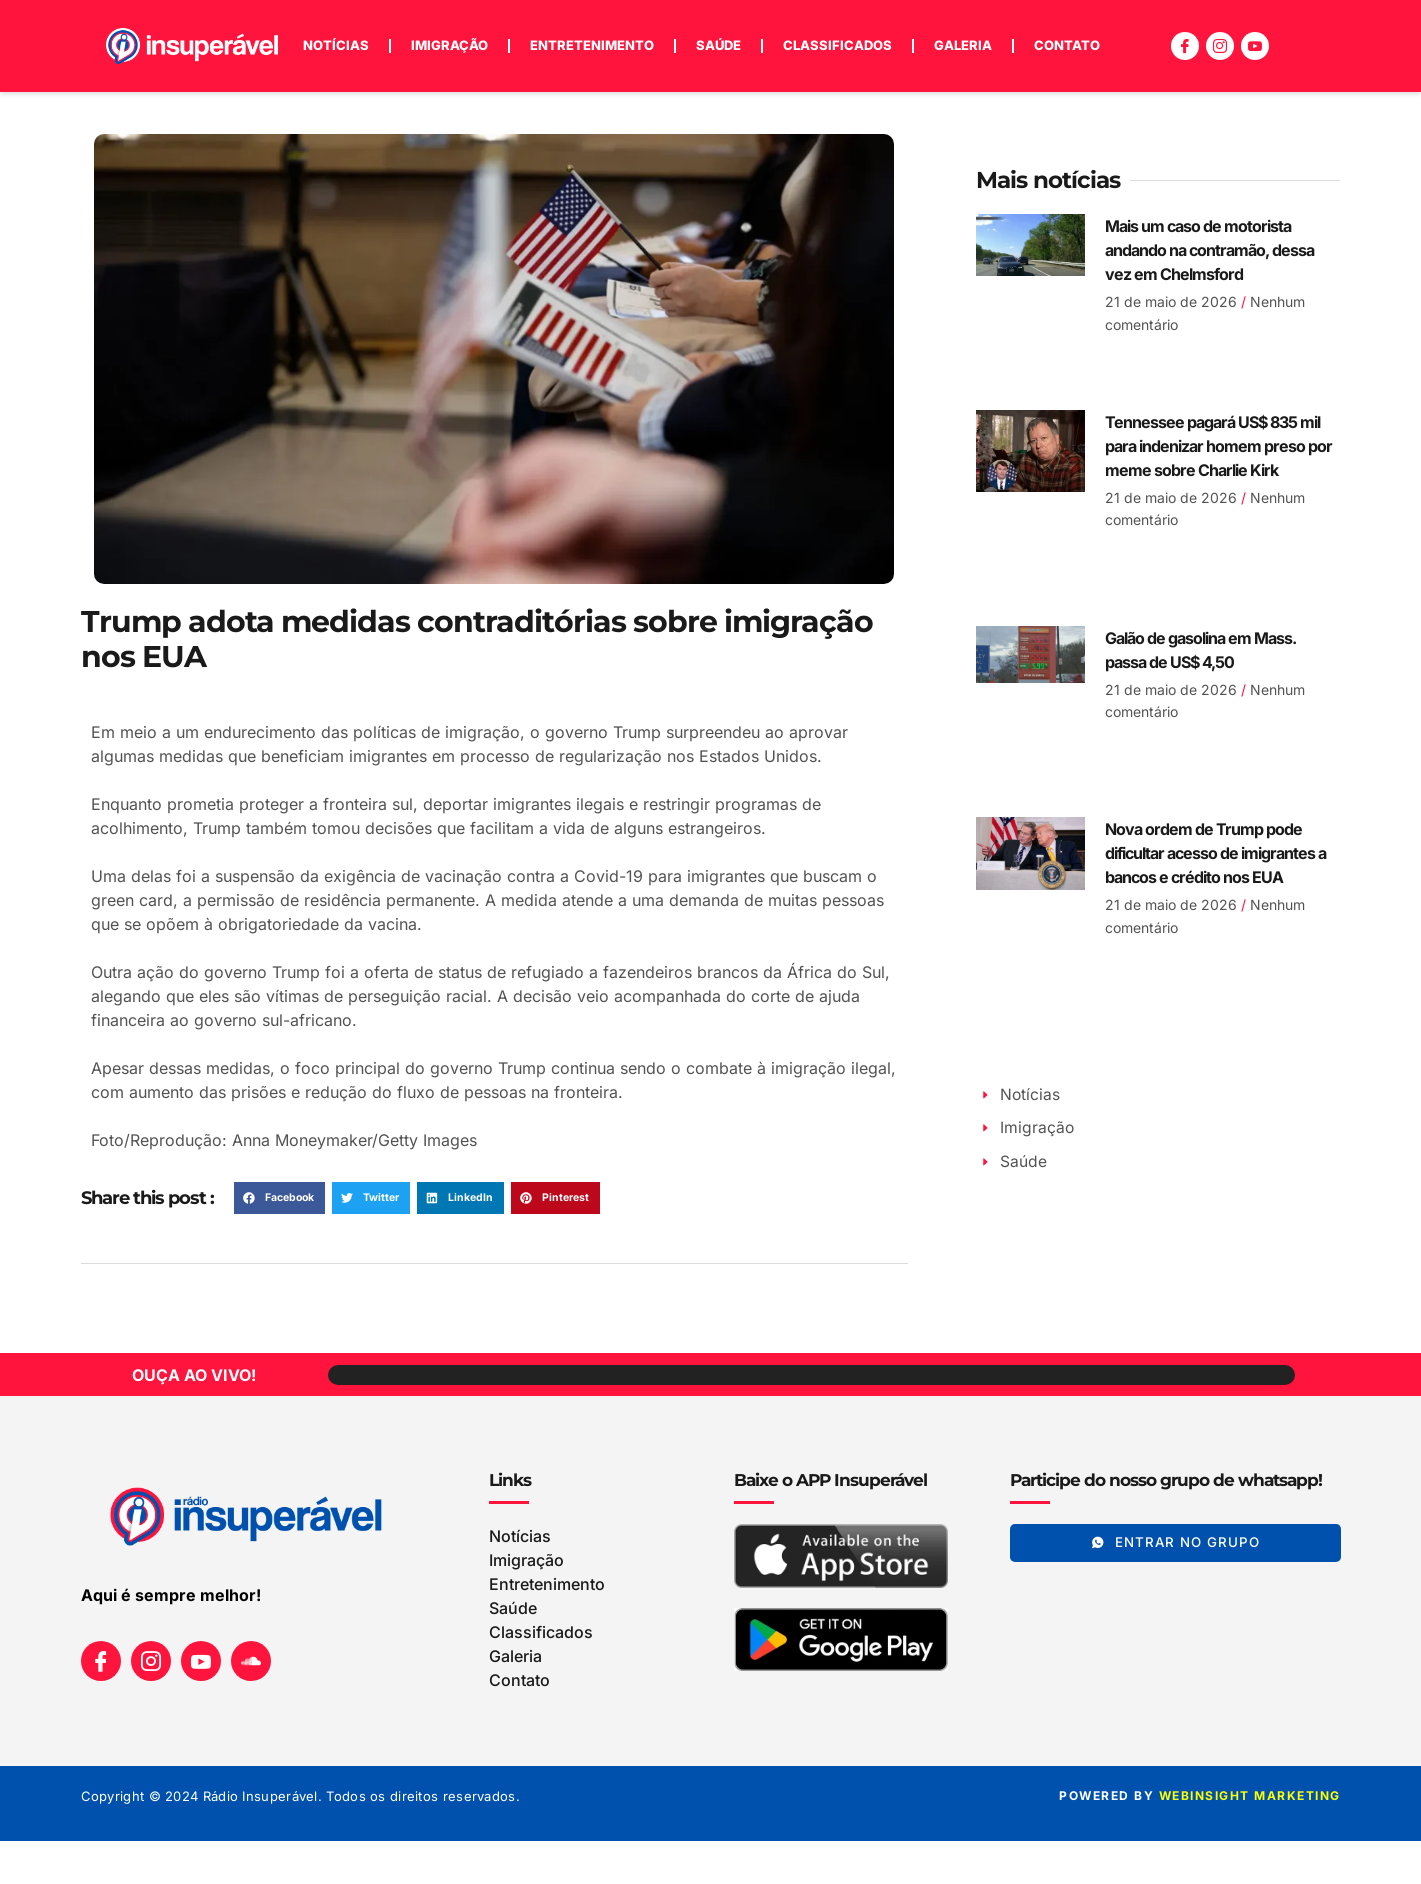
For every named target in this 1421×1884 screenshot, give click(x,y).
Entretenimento (592, 45)
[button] (279, 1198)
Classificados (837, 45)
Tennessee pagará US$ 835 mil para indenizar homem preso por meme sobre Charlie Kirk (1218, 446)
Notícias (336, 45)
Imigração (449, 45)
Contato (1067, 45)
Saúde (718, 45)
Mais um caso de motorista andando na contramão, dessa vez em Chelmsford (1209, 250)
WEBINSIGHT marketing (1250, 1796)
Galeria (963, 45)
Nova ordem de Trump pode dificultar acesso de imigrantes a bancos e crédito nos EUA (1215, 853)
